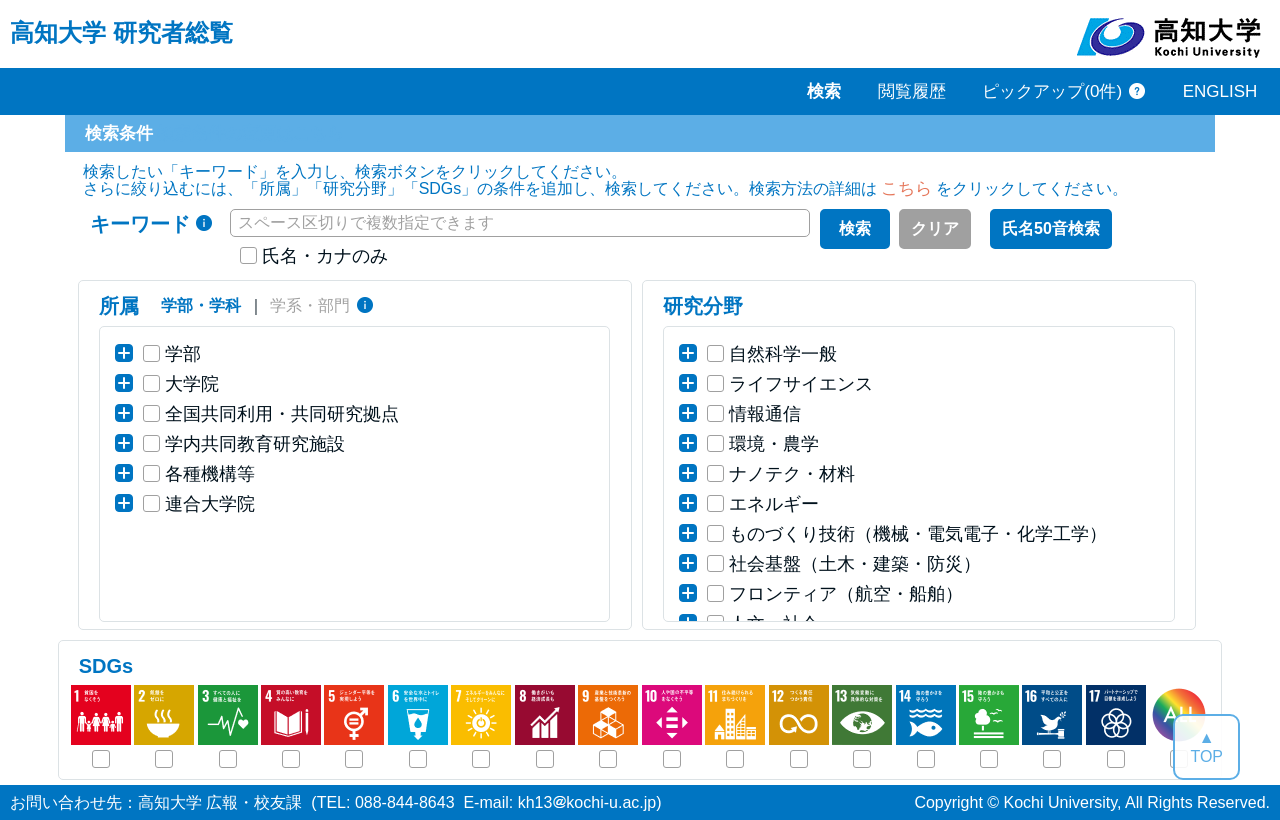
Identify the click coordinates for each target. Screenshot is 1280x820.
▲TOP (1206, 747)
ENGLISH (1220, 91)
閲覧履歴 (912, 91)
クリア (935, 228)
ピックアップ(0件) (1052, 91)
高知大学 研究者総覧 (121, 32)
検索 (855, 228)
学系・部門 (310, 305)
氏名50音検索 (1051, 228)
